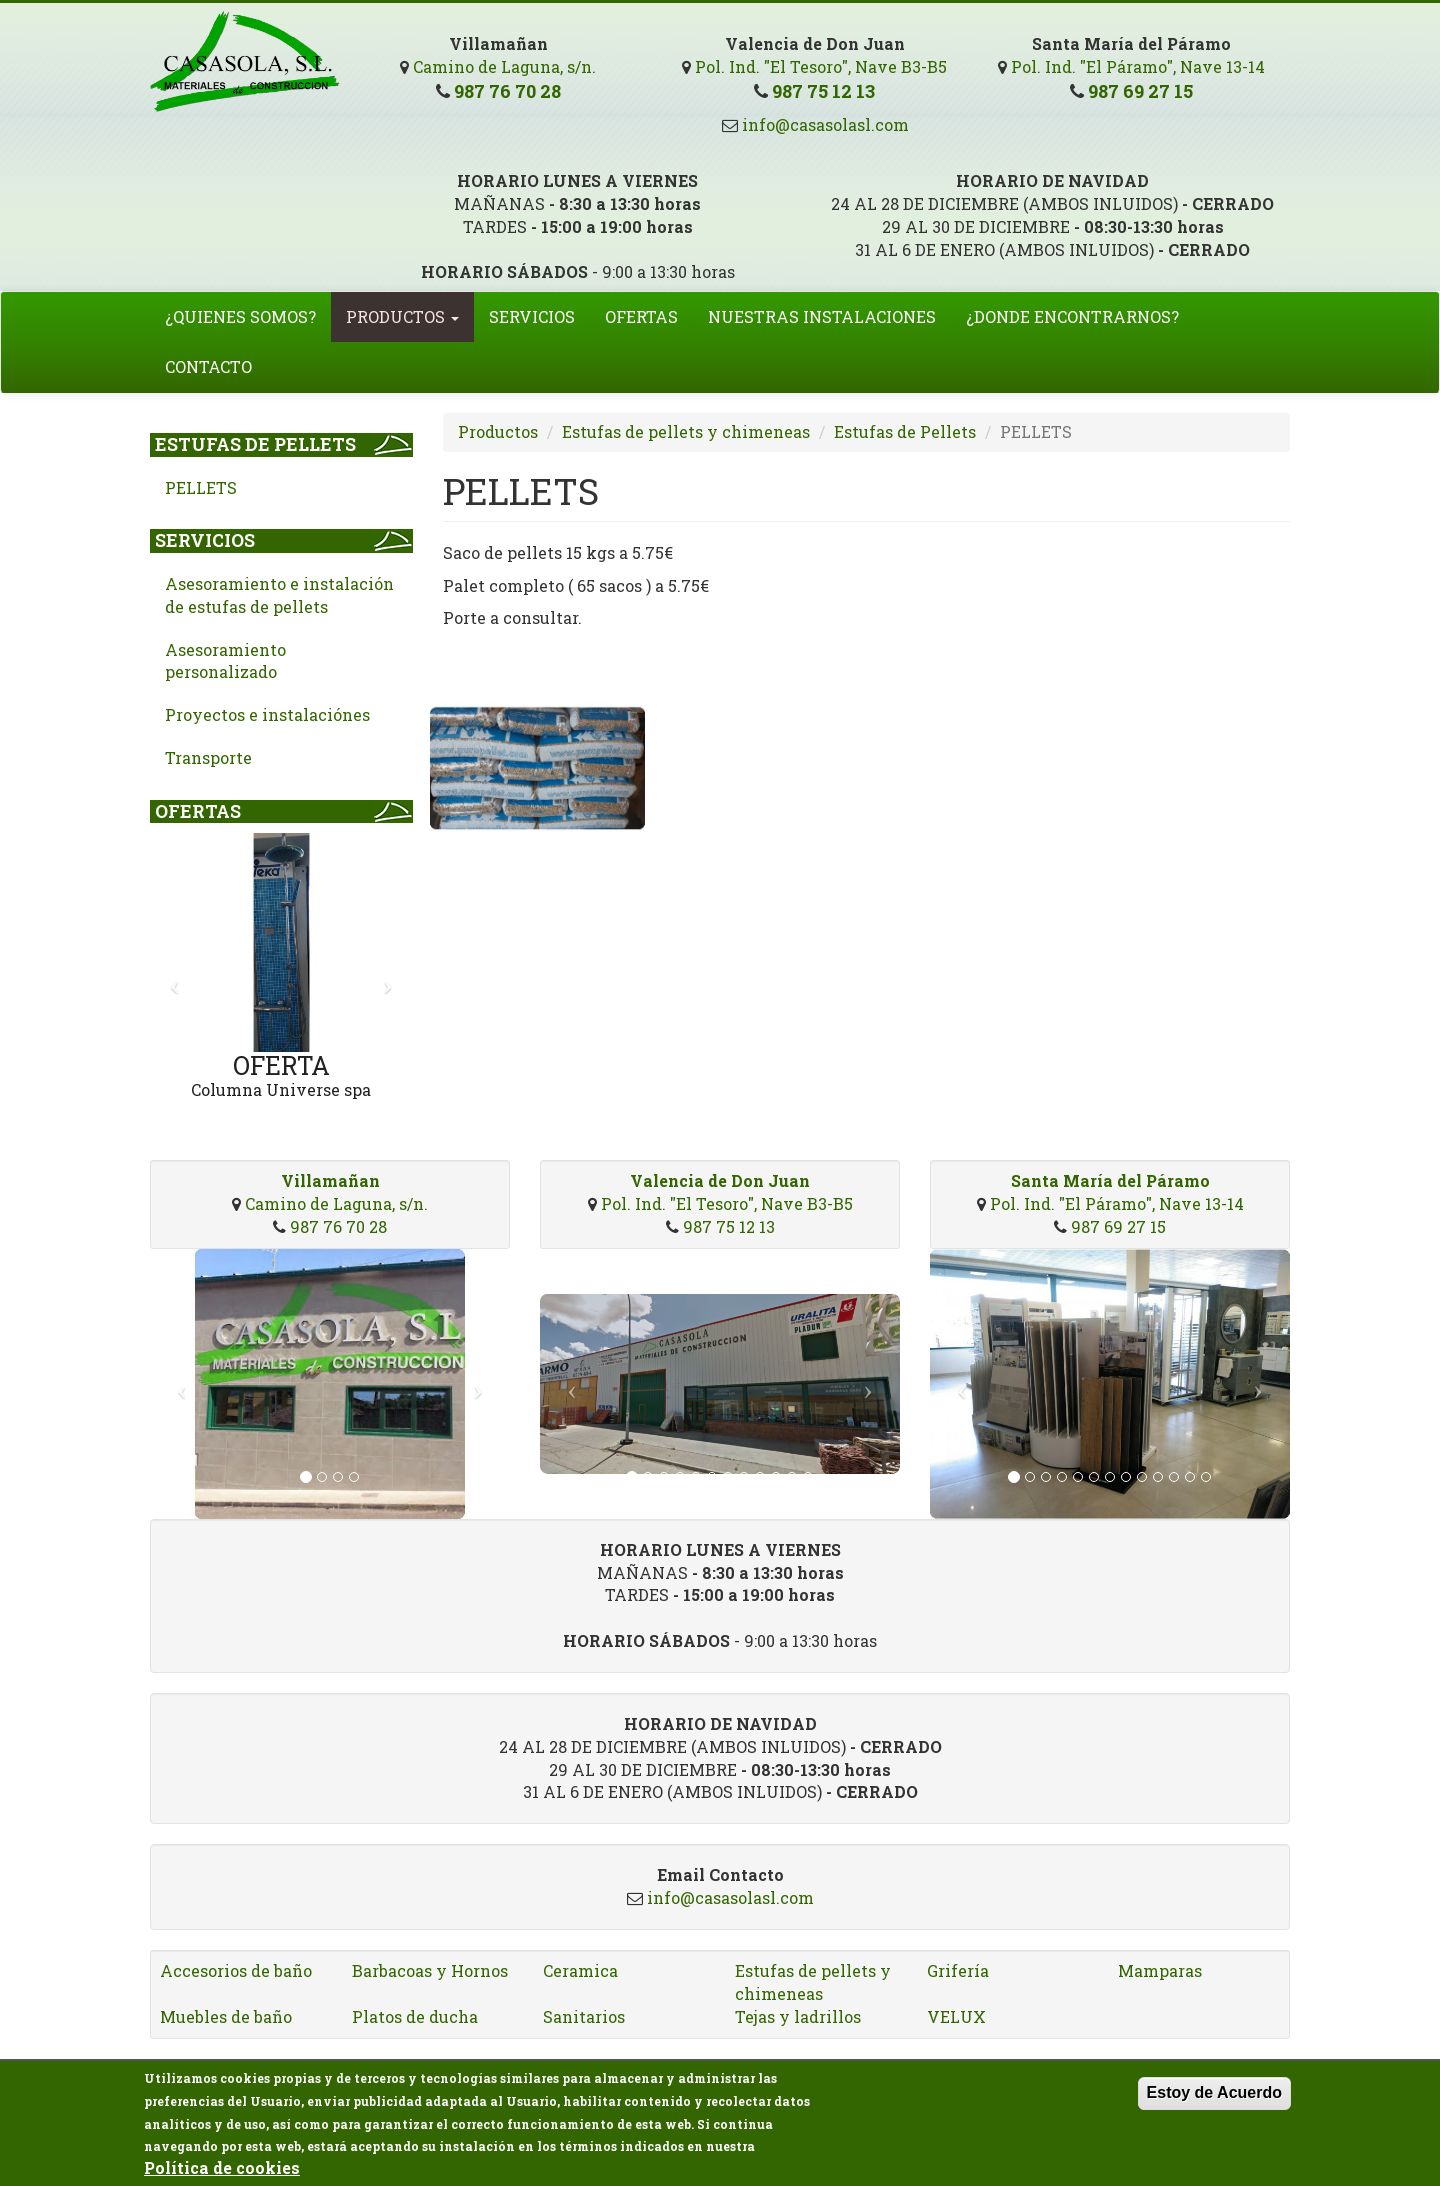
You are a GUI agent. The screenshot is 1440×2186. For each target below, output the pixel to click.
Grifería (958, 1970)
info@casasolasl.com (823, 124)
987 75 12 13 (823, 91)
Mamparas (1160, 1970)
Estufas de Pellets (255, 444)
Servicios (532, 316)
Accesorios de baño (236, 1970)
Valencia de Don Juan (720, 1180)
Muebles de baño (226, 2016)
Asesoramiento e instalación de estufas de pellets (279, 595)
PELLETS (201, 487)
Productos (402, 316)
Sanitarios (584, 2016)
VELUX (956, 2016)
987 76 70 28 (507, 91)
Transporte (208, 757)
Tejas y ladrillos (798, 2016)
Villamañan (330, 1180)
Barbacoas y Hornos (430, 1970)
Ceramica (580, 1970)
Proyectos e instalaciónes (267, 714)
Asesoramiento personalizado (225, 661)
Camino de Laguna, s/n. (504, 66)
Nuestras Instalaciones (822, 316)
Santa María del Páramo (1110, 1180)
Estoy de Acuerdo (1214, 2098)
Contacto (208, 366)
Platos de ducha (415, 2016)
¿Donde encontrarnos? (1072, 316)
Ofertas (641, 316)
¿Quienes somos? (240, 316)
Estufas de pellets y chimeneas (686, 431)
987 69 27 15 (1140, 91)
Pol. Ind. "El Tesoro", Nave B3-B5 (821, 66)
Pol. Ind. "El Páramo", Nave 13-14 (1138, 66)
